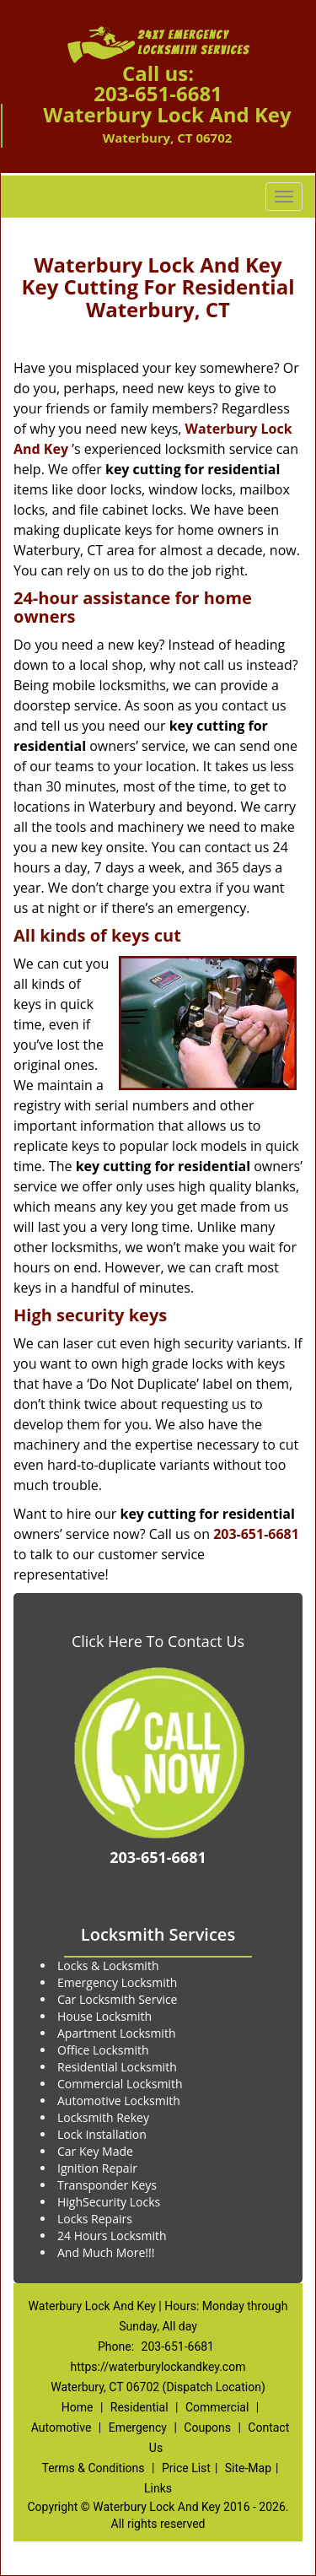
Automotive (61, 2427)
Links (158, 2488)
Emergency (138, 2427)
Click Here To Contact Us (158, 1641)
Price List (186, 2468)
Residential (139, 2407)
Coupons (207, 2427)
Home (78, 2407)
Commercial (217, 2407)
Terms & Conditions (92, 2468)
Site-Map (248, 2468)
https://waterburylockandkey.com (158, 2366)
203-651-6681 (158, 93)
